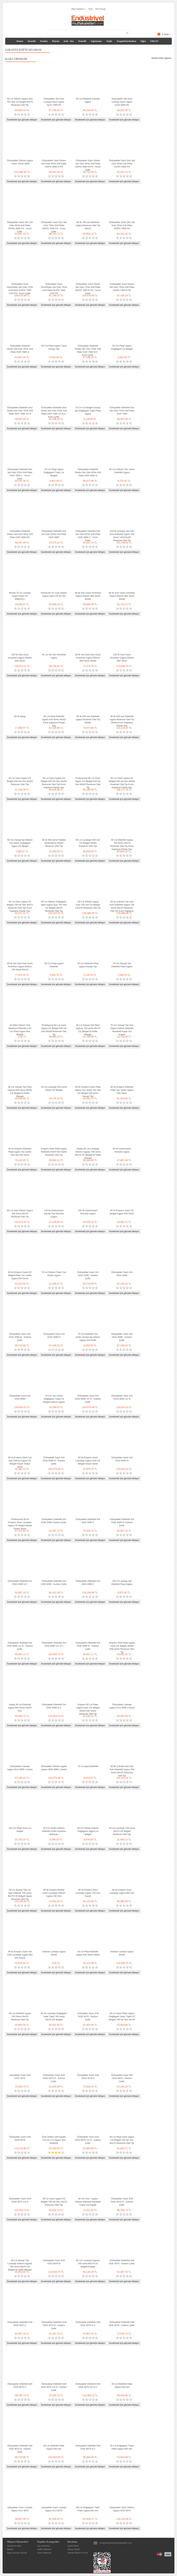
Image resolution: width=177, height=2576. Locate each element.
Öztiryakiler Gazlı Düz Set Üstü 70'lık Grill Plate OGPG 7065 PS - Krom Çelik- (54, 227)
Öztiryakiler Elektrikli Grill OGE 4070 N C (88, 2324)
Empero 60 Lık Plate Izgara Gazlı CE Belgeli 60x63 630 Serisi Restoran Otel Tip (87, 1709)
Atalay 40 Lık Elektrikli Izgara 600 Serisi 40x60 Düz (20, 1707)
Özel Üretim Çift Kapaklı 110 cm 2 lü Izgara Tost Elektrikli (54, 2140)
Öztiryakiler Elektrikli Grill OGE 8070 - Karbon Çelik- (122, 2324)
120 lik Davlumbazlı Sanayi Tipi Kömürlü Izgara (54, 1213)
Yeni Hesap (100, 9)
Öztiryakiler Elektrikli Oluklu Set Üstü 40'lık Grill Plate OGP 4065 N (88, 472)
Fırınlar (44, 41)
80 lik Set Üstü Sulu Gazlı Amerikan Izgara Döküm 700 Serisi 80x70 (19, 966)
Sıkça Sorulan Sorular (17, 2553)
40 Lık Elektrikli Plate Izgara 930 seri (121, 2385)
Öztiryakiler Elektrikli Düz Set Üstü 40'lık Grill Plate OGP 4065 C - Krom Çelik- (88, 536)
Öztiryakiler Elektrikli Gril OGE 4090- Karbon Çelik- (54, 1521)
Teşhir (109, 41)
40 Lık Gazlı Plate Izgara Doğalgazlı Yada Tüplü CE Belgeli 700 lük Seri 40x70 (122, 2016)
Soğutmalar (96, 41)
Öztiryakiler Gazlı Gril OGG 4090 (122, 1274)
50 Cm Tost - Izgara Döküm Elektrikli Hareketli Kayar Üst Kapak (88, 2201)
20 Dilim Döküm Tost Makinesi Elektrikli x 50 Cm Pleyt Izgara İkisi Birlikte (19, 1030)
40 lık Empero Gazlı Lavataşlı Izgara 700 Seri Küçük (88, 1892)
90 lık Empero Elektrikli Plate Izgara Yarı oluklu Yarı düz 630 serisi (19, 1151)
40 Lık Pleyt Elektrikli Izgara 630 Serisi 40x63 (88, 1953)
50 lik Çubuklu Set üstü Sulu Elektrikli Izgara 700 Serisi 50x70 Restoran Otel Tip (122, 1771)
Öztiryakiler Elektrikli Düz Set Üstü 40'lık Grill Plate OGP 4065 (53, 534)
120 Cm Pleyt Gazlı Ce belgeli (19, 1829)
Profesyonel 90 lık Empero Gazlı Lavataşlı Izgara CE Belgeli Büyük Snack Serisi (20, 1524)
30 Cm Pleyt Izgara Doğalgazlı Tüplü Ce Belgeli (54, 472)
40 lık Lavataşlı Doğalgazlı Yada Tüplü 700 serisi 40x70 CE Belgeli (54, 2016)
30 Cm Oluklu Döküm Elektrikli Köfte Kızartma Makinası (54, 1831)
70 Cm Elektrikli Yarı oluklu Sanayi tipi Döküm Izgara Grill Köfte (88, 1337)
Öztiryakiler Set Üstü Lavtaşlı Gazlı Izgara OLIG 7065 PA (54, 101)
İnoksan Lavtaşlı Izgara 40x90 (54, 1953)
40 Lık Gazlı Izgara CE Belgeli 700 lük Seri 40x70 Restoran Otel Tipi (54, 2201)
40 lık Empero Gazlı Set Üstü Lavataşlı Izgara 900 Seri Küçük (19, 1954)
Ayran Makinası (44, 2553)
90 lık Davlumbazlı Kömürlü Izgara (122, 1150)
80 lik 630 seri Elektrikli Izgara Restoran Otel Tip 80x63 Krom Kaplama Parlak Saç (122, 721)
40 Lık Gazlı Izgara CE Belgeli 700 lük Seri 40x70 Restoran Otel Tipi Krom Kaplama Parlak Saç (20, 906)
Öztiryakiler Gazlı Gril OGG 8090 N (122, 1459)
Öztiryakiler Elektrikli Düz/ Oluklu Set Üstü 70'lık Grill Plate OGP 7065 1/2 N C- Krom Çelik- (54, 412)
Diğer (143, 41)
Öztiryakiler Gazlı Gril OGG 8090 (20, 1397)
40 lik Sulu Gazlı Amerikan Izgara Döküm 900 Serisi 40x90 (88, 595)
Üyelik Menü (73, 2546)
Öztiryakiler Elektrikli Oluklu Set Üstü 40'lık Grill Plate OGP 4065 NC (20, 534)
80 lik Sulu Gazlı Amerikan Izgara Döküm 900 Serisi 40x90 (122, 595)
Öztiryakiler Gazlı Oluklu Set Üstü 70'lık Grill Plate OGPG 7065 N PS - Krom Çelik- (88, 289)
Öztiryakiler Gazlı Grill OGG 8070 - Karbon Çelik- (122, 2078)
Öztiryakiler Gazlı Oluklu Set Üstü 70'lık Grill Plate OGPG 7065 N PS (122, 287)
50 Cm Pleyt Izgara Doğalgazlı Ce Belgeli (122, 347)
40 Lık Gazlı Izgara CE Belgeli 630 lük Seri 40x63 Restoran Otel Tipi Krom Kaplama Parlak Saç (54, 783)
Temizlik (82, 41)
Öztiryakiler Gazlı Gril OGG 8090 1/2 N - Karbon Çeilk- (88, 1398)
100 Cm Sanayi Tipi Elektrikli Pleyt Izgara (121, 1582)
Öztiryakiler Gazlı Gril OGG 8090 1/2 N (122, 1397)
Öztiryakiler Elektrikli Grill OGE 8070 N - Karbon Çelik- (19, 2448)
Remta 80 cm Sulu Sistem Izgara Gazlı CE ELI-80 (54, 594)
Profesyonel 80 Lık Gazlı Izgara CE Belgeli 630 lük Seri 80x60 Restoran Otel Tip (54, 1030)
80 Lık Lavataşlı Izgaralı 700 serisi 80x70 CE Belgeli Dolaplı (88, 2263)
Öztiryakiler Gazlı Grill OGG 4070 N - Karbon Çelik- (54, 2078)
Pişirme (55, 41)
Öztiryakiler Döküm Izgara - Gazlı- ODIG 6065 (20, 162)
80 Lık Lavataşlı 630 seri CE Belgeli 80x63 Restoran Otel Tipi (88, 843)
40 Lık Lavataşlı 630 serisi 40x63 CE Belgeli (54, 1088)
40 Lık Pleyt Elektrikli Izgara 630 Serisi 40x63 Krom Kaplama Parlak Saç (54, 721)
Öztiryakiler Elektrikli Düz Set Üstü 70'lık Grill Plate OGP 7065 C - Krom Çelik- (19, 474)
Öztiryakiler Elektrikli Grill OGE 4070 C (19, 2324)
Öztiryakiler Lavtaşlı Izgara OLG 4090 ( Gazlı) (121, 1706)
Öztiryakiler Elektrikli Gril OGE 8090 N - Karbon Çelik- (88, 1645)
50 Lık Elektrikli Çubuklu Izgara (88, 100)
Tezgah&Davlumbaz (126, 41)
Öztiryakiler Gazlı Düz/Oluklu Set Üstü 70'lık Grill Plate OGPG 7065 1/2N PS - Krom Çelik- (20, 289)
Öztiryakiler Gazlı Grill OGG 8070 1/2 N (20, 2200)
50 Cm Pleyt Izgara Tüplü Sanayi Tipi (54, 347)
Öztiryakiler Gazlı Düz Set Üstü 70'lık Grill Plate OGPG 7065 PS (122, 225)
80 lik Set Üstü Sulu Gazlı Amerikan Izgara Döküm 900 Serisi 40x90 (88, 657)
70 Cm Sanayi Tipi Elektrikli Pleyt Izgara (121, 965)
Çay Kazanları (43, 2546)
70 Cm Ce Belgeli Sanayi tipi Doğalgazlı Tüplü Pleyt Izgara (88, 410)
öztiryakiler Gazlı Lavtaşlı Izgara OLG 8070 (54, 2509)
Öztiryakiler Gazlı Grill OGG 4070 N (88, 2076)
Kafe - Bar (69, 41)
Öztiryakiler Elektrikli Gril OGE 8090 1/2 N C (54, 1644)
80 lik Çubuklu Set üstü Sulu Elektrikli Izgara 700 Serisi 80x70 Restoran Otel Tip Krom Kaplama (122, 906)
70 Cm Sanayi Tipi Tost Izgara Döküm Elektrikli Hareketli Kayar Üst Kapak (121, 1030)
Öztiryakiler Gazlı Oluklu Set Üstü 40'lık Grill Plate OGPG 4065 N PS (53, 163)
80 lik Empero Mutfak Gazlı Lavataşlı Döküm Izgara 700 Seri (54, 1892)
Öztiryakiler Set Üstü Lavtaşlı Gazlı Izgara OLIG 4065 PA (122, 101)
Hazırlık (32, 41)
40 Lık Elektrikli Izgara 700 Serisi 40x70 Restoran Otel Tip (20, 2016)
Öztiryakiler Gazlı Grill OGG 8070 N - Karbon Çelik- (122, 2201)
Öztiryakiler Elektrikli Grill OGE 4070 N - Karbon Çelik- (53, 2325)
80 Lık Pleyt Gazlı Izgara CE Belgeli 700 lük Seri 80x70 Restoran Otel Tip (122, 2140)
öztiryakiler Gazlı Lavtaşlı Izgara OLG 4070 (19, 2509)
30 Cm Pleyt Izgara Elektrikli (53, 965)
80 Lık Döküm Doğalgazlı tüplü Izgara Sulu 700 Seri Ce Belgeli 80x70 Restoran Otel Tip (54, 906)
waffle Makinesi (44, 2549)
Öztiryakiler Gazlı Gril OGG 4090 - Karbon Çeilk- (88, 1275)
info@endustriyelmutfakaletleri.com (116, 2543)
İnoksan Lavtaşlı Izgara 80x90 (121, 1953)
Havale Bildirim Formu (77, 2553)
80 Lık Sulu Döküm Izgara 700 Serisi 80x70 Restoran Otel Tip (20, 1213)
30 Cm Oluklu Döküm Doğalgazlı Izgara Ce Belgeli (88, 1831)
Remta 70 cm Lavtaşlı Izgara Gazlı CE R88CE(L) (20, 595)
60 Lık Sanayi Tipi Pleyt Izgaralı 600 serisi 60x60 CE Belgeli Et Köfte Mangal (20, 1092)
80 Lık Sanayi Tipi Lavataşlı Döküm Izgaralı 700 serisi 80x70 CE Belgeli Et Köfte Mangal (19, 2265)
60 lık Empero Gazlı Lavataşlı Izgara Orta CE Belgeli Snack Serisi (88, 1460)
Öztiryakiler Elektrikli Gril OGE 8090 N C (54, 1706)
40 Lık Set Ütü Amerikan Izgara (54, 656)
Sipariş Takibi (73, 2549)
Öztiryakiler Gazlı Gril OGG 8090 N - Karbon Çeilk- (54, 1460)
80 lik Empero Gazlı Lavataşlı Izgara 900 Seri (121, 1891)
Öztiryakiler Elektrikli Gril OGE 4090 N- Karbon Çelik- (122, 1522)
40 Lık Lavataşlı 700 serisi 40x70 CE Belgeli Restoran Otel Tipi (122, 1831)
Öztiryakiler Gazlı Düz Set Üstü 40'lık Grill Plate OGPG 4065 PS (122, 163)
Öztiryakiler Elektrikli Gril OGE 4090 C (88, 1521)
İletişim (10, 2549)
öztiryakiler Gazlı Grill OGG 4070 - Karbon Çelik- (88, 2016)
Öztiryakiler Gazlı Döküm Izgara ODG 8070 (121, 2509)
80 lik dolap (20, 716)
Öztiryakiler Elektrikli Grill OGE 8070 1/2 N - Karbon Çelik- (54, 2387)
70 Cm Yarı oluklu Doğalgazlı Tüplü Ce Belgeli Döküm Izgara (54, 1398)
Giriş (90, 9)
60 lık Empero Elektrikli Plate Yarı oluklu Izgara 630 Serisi (121, 1090)
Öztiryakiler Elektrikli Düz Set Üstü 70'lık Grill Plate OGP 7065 (121, 410)
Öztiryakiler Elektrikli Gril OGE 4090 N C (20, 1582)
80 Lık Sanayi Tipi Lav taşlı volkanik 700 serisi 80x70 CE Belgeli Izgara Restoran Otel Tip (20, 1894)
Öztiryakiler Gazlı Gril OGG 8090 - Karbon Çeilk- (122, 1337)
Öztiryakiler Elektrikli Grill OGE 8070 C (19, 2385)
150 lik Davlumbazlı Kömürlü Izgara (88, 1212)
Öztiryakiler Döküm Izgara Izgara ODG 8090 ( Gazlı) (54, 1768)
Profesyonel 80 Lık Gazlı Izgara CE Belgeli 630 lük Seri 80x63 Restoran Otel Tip (88, 783)
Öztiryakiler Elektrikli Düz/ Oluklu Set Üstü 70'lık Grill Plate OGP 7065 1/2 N (20, 410)
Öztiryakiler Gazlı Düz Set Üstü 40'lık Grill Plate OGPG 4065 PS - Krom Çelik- (20, 227)
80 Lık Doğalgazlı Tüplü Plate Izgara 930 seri (88, 2509)
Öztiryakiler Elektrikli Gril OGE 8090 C (88, 1582)
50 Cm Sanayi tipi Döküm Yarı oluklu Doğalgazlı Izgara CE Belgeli (20, 843)
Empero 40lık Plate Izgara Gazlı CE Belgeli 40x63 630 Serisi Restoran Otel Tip (122, 1647)
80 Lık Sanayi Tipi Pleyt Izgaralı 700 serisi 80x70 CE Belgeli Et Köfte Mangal (88, 1030)
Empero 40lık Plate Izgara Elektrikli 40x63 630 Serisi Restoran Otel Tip (54, 1151)
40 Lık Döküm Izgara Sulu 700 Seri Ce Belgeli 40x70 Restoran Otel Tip (20, 101)
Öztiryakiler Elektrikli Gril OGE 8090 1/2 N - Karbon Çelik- (20, 1645)
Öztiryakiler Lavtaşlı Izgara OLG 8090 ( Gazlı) (19, 1768)
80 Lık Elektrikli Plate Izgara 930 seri (53, 2447)
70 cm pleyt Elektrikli (88, 1766)
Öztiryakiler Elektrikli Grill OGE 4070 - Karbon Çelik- (122, 2262)
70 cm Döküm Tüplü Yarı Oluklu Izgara (54, 1274)
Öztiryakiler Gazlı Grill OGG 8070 (20, 2138)
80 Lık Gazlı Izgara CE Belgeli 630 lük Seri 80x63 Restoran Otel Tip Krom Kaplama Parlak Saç (122, 783)
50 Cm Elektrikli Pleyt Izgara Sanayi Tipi (88, 965)
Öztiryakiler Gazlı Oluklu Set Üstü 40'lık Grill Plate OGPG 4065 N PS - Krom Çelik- (88, 165)
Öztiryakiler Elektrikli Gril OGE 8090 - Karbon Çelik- (54, 1582)
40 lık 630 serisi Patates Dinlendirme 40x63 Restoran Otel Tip (54, 843)
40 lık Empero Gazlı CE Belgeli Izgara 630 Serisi (122, 1212)
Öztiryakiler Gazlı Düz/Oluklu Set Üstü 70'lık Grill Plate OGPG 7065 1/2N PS (54, 289)
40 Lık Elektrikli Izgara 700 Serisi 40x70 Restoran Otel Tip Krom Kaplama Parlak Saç (122, 844)
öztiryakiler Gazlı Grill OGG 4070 (20, 2076)
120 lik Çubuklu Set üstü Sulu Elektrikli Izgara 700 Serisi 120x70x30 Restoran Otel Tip (122, 536)
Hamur (19, 41)
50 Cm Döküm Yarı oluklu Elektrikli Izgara (122, 471)
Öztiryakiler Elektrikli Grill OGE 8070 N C (88, 2447)
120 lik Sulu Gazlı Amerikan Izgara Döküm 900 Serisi (20, 657)
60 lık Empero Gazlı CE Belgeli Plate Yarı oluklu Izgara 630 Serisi (20, 1275)
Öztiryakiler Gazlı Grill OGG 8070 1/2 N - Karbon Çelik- (88, 2140)
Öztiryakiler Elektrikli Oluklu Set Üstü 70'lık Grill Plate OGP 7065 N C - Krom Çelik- (88, 350)
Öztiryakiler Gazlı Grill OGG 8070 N (54, 2262)
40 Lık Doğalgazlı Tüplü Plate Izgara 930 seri (122, 2447)
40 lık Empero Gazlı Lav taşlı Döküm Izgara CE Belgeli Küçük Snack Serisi (20, 1462)
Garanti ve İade (14, 2546)
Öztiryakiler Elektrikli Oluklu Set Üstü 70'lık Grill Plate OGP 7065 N (20, 348)
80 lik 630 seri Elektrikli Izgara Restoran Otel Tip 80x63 (88, 719)
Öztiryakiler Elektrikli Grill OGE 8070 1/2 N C (88, 2385)
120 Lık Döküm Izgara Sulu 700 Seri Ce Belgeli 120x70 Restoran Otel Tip (88, 904)
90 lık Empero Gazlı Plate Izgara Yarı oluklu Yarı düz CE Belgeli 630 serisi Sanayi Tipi (88, 1092)
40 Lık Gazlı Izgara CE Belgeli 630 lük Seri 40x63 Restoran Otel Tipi (20, 781)
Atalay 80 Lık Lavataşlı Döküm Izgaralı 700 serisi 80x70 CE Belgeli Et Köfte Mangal (88, 1153)
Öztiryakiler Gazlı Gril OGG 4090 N (53, 1335)
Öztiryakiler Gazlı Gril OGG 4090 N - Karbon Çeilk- (20, 1337)
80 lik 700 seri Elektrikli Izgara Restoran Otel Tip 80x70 (88, 225)
